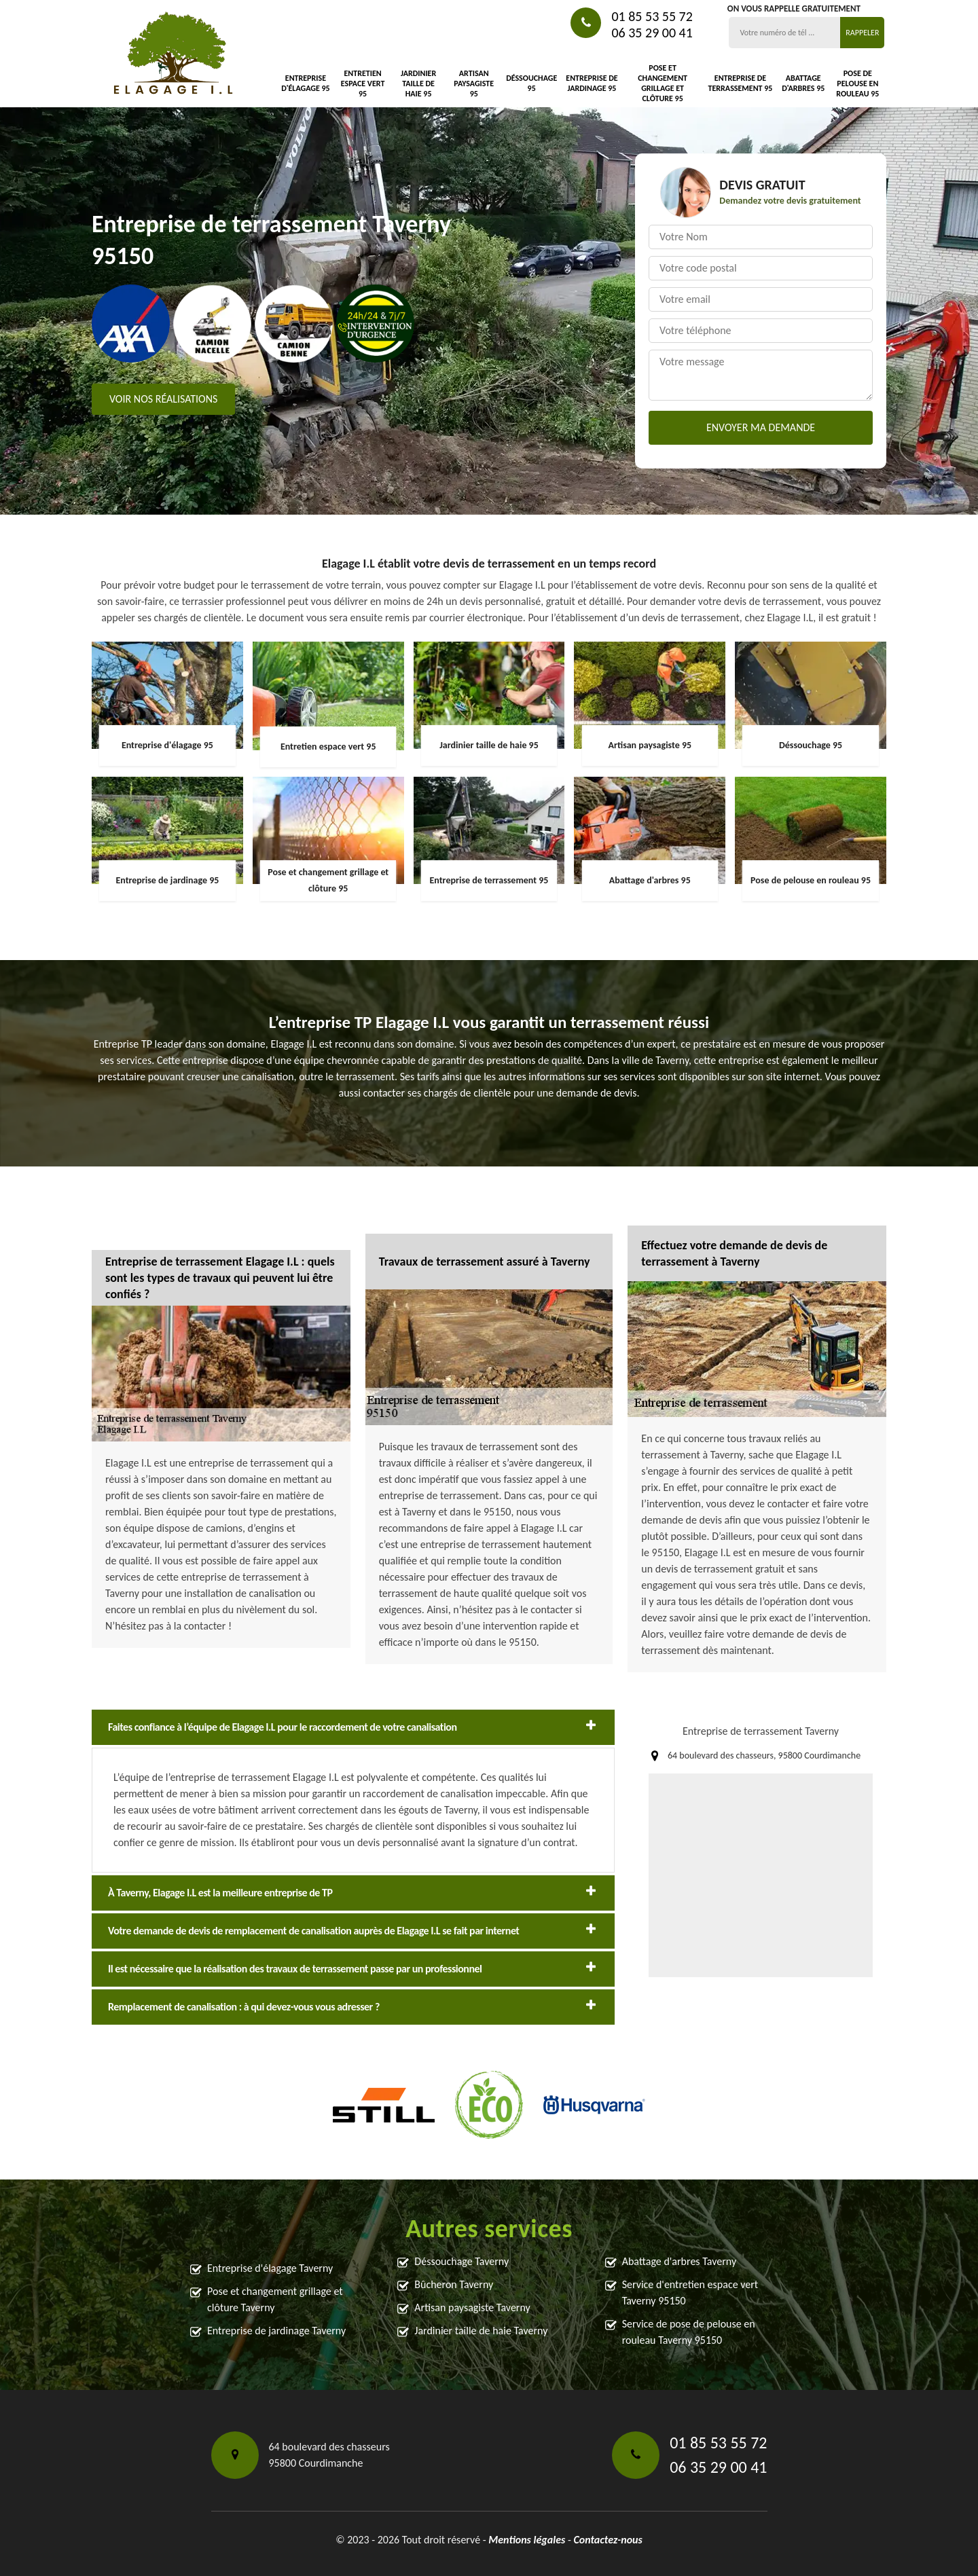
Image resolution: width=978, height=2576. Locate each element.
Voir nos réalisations (163, 398)
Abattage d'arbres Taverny (679, 2261)
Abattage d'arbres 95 (803, 83)
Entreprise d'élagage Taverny (270, 2268)
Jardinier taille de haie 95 (418, 83)
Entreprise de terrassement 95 (740, 83)
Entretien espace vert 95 (363, 83)
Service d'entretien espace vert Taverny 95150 (690, 2292)
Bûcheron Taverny (453, 2284)
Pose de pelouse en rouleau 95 (857, 83)
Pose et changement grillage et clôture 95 (662, 83)
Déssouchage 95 (531, 83)
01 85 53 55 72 (651, 16)
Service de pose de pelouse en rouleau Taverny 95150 (688, 2332)
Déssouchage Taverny (461, 2261)
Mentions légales (526, 2539)
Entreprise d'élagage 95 (305, 83)
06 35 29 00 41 (651, 32)
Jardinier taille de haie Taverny (480, 2330)
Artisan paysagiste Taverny (472, 2307)
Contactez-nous (607, 2539)
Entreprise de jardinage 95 (591, 83)
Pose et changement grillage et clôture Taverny (275, 2299)
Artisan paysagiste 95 (474, 83)
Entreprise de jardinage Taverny (276, 2330)
